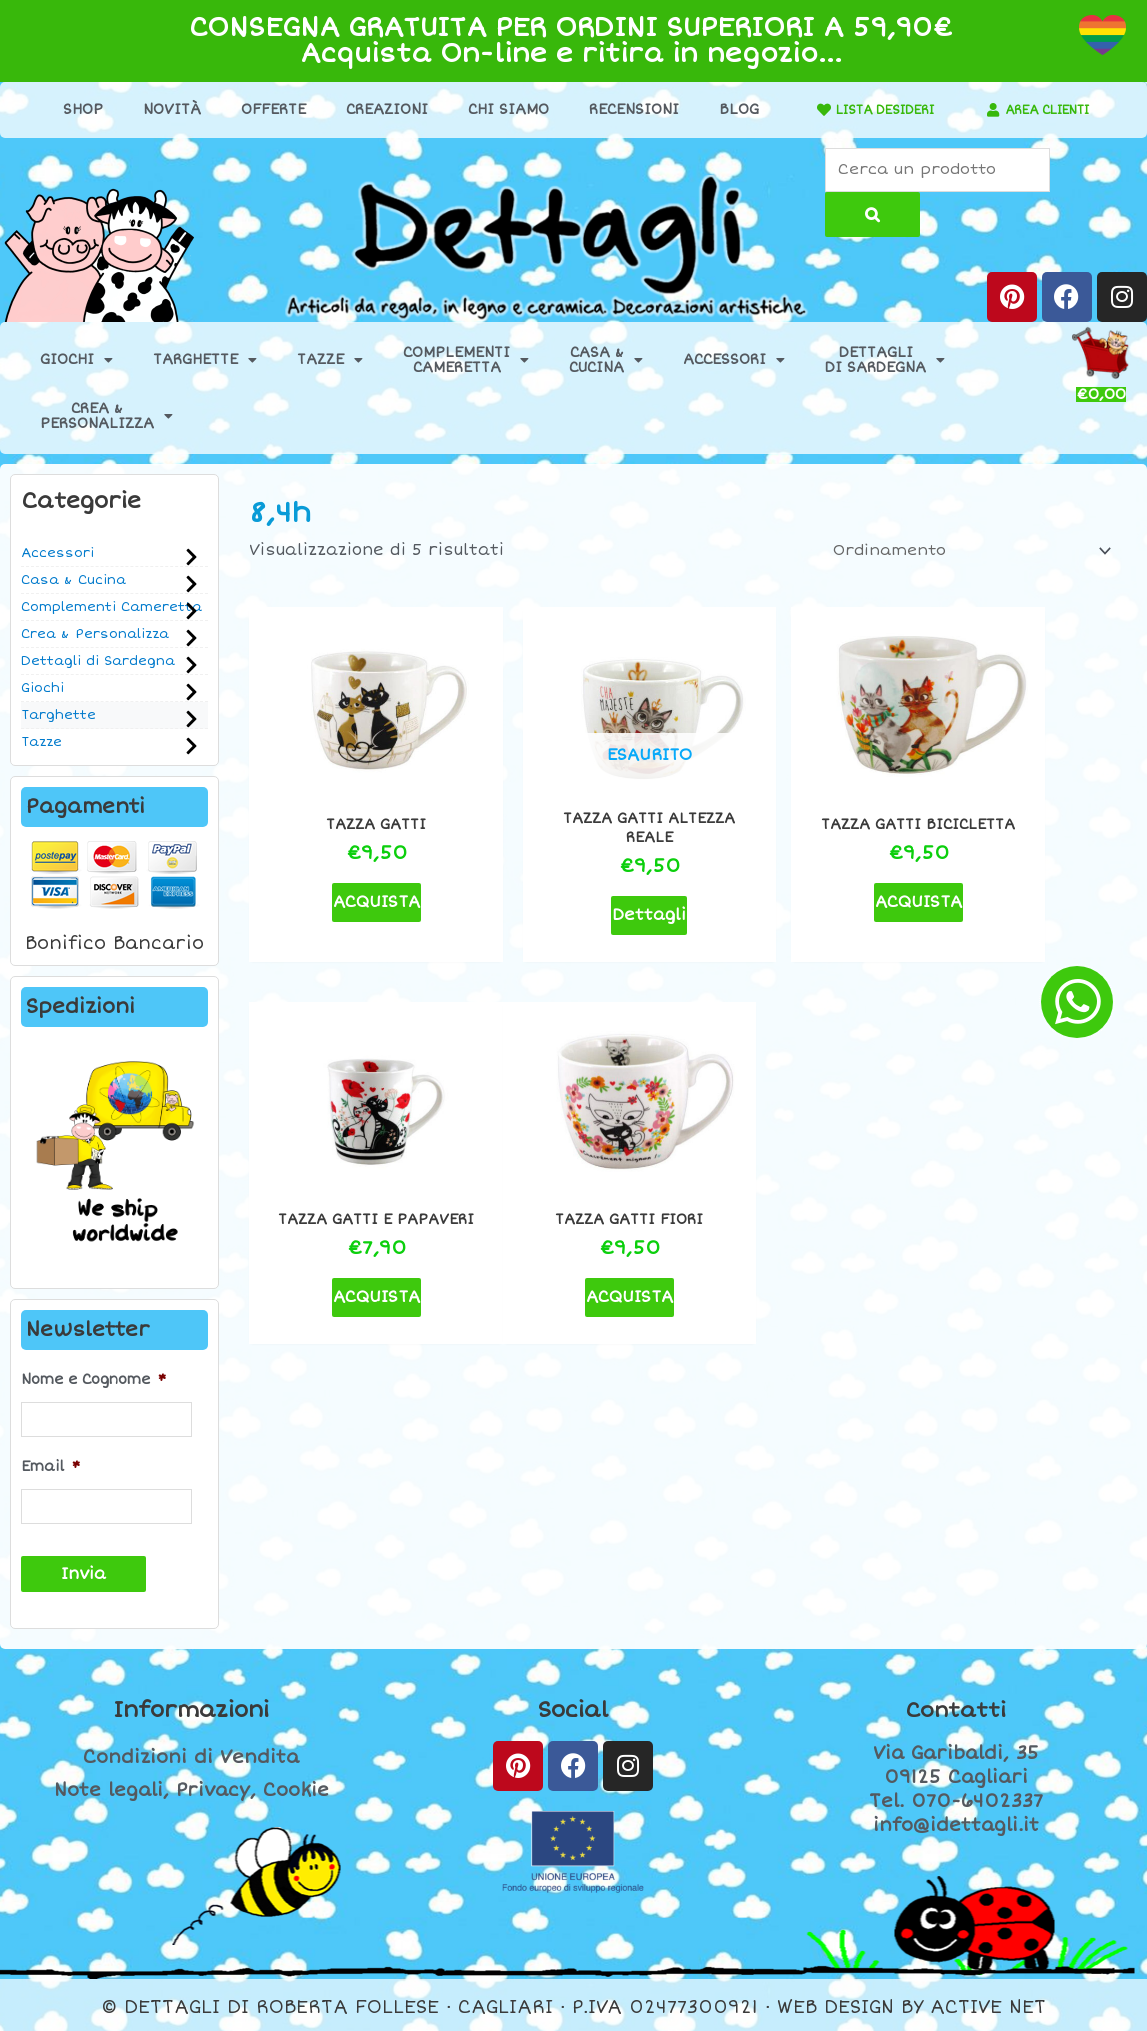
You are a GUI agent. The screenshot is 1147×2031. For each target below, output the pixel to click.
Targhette (205, 362)
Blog (728, 109)
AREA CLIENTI (1047, 109)
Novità (161, 109)
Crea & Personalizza (95, 636)
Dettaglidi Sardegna (885, 362)
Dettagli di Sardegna (98, 663)
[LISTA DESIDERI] (802, 110)
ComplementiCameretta (466, 362)
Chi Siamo (497, 109)
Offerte (262, 109)
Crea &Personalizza (106, 418)
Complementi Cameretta (111, 609)
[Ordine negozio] (960, 553)
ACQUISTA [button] (350, 869)
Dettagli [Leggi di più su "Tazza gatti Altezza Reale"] (572, 881)
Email (50, 1465)
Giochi (76, 362)
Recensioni (623, 109)
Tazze (330, 362)
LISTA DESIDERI (874, 109)
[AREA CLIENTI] (983, 110)
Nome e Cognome (93, 1381)
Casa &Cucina (606, 362)
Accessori (734, 362)
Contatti (956, 1706)
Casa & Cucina (73, 582)
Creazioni (376, 109)
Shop (72, 109)
